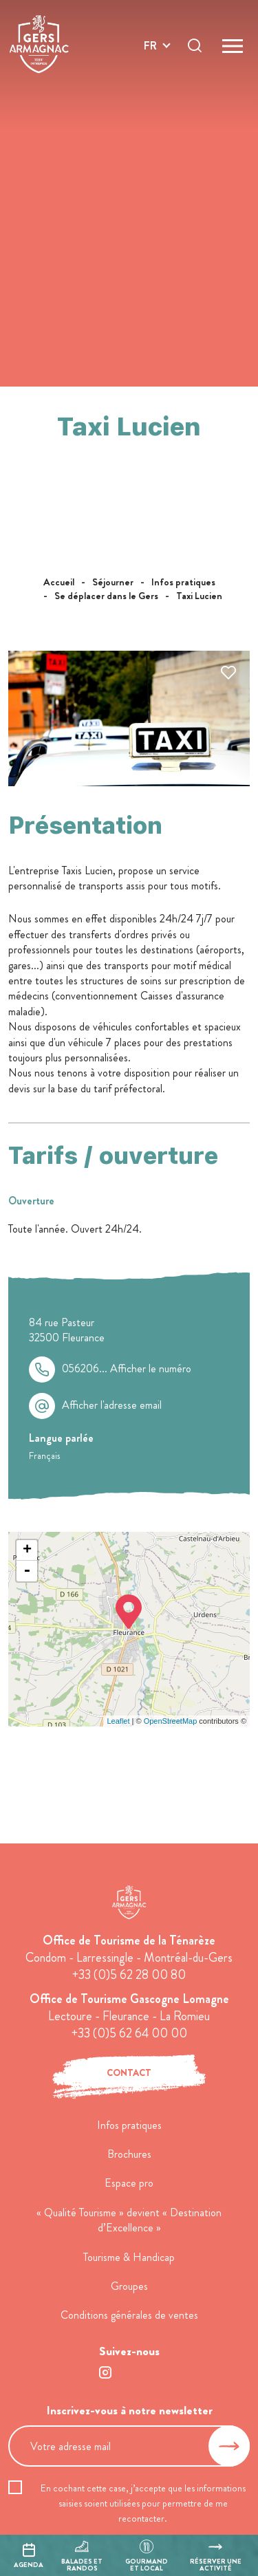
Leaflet (118, 1721)
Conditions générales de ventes (129, 2315)
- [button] (27, 1571)
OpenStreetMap (170, 1721)
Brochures (129, 2154)
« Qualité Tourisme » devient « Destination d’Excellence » (129, 2220)
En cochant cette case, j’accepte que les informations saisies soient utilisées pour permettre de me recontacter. (143, 2503)
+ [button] (27, 1550)
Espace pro (129, 2183)
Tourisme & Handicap (129, 2257)
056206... (126, 1368)
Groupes (129, 2286)
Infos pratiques (129, 2125)
